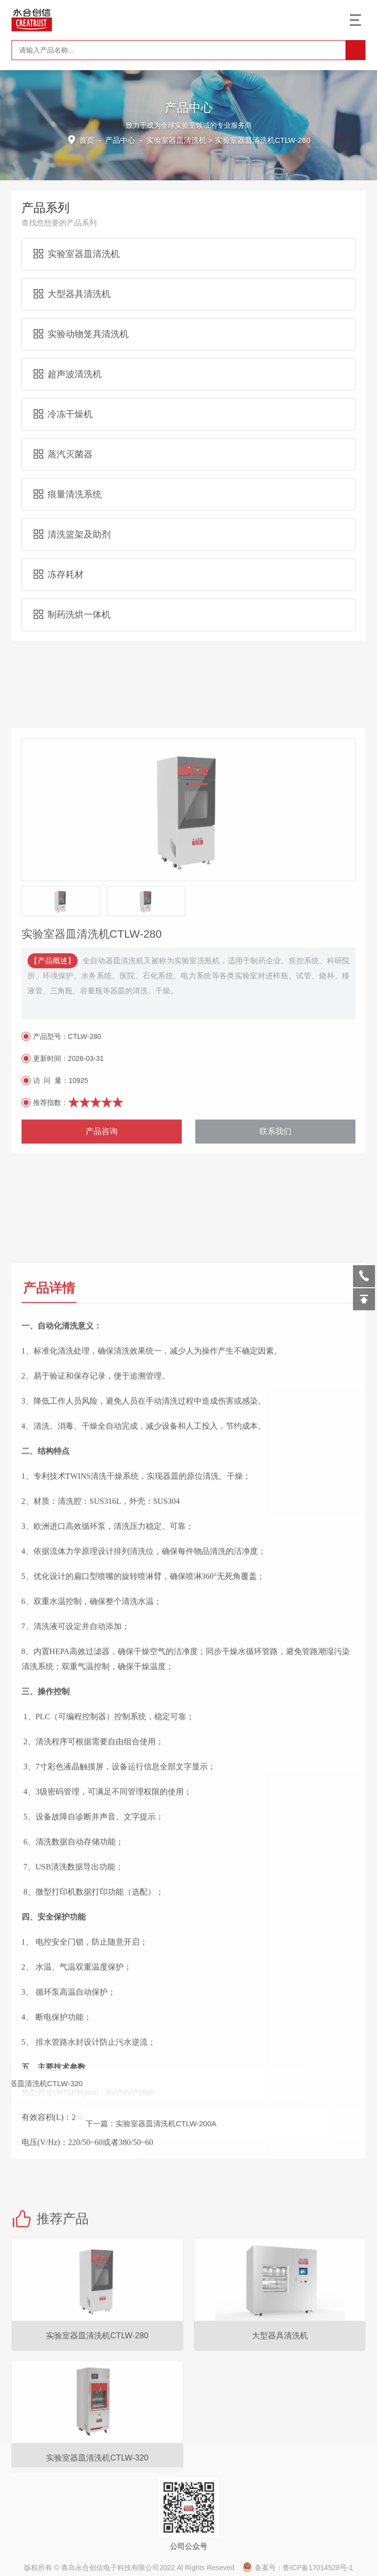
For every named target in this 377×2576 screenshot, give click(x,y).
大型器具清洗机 (72, 276)
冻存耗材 (59, 556)
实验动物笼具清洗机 (81, 316)
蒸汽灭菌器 (63, 436)
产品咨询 (102, 1414)
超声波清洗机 (68, 356)
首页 (89, 139)
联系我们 (275, 1414)
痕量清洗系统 (68, 476)
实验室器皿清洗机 (176, 139)
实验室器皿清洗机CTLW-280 (97, 2518)
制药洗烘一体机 (72, 597)
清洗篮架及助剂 (72, 516)
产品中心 (121, 139)
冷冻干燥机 (63, 396)
